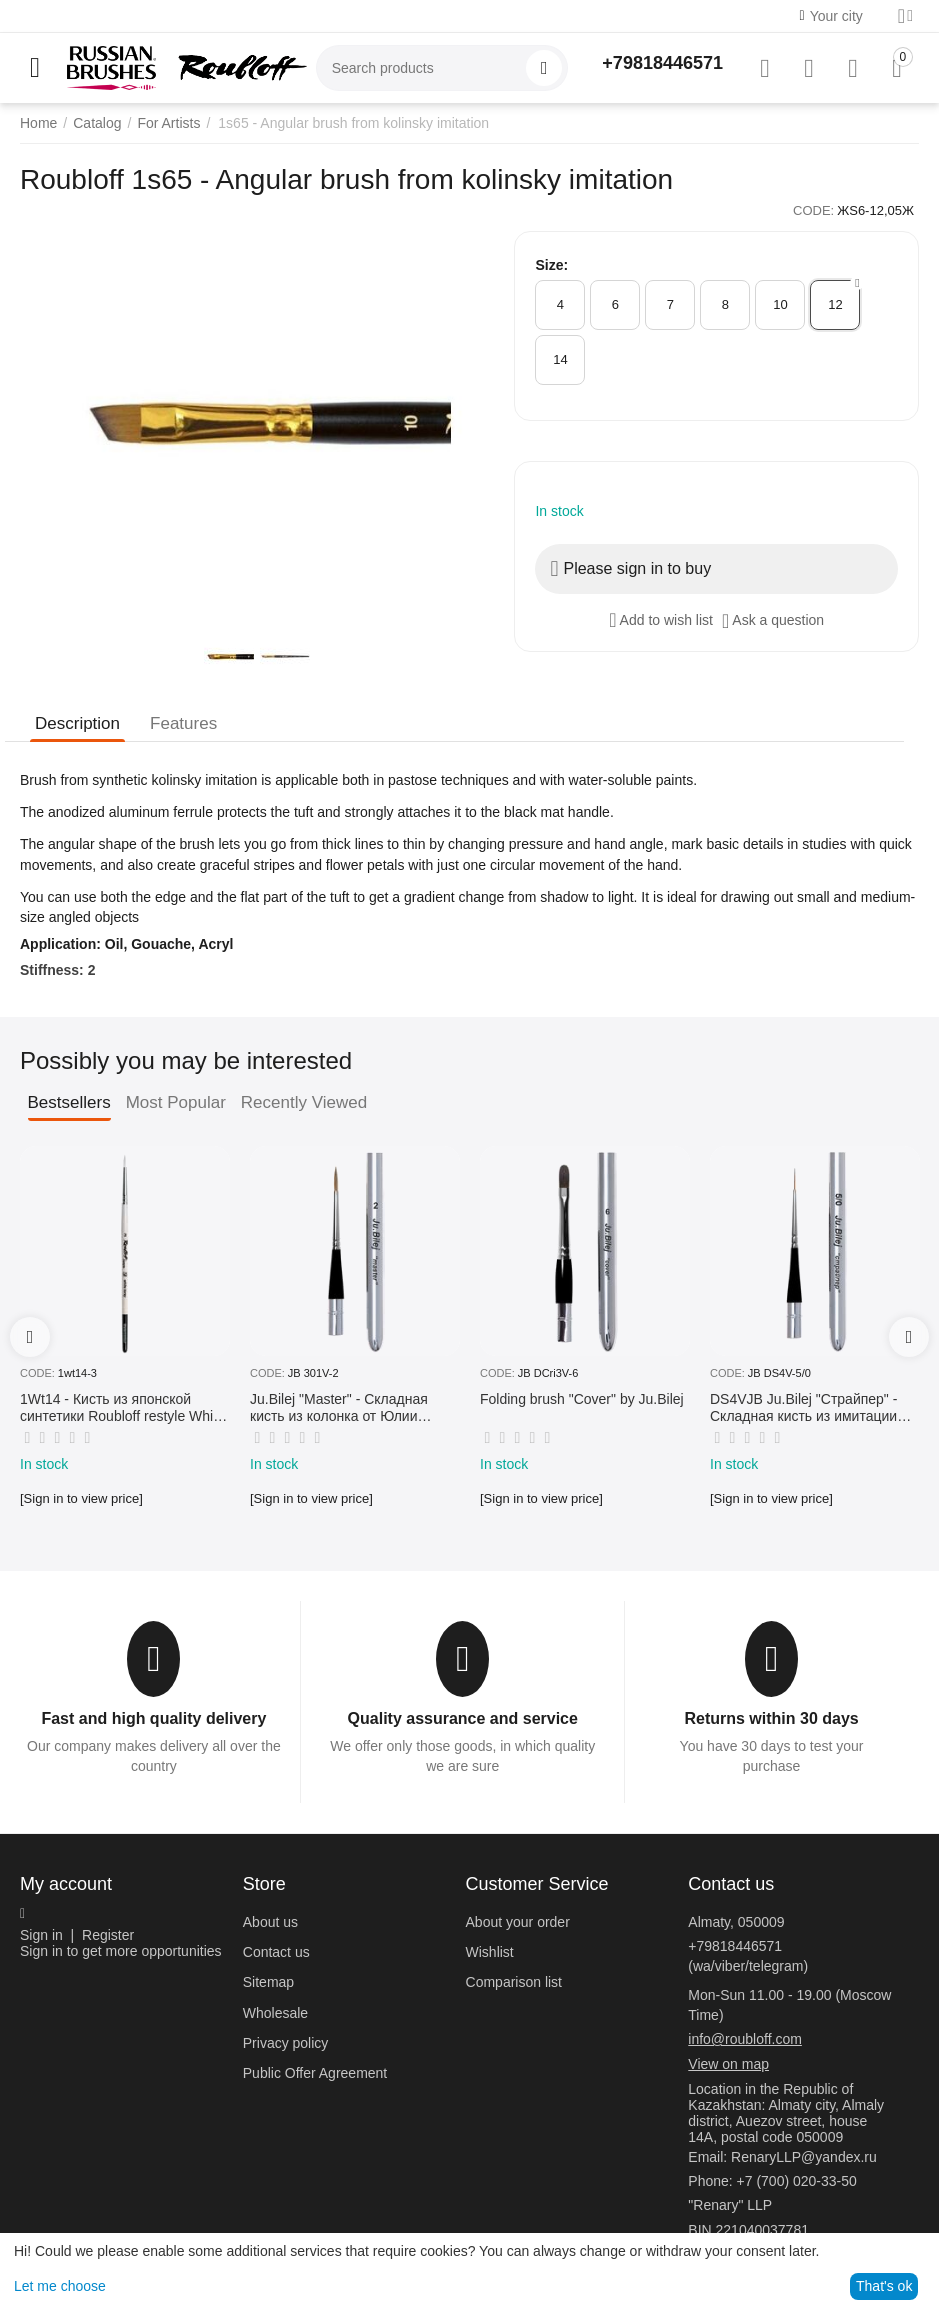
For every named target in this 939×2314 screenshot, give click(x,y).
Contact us (276, 1952)
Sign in (41, 1935)
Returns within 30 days (771, 1718)
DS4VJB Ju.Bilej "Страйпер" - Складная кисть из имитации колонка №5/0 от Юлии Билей (807, 1408)
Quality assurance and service (463, 1718)
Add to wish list (661, 620)
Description (77, 723)
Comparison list (514, 1982)
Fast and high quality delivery (153, 1718)
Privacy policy (286, 2043)
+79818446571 (662, 63)
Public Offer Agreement (315, 2073)
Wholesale (275, 2013)
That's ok (884, 2286)
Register (108, 1935)
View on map (728, 2064)
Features (183, 723)
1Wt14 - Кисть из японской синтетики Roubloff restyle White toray (122, 1408)
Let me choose (60, 2286)
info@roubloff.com (745, 2039)
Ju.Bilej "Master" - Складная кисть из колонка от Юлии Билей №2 (339, 1408)
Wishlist (490, 1952)
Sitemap (268, 1982)
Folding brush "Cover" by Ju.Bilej (582, 1399)
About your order (518, 1922)
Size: (551, 265)
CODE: (813, 210)
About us (270, 1922)
